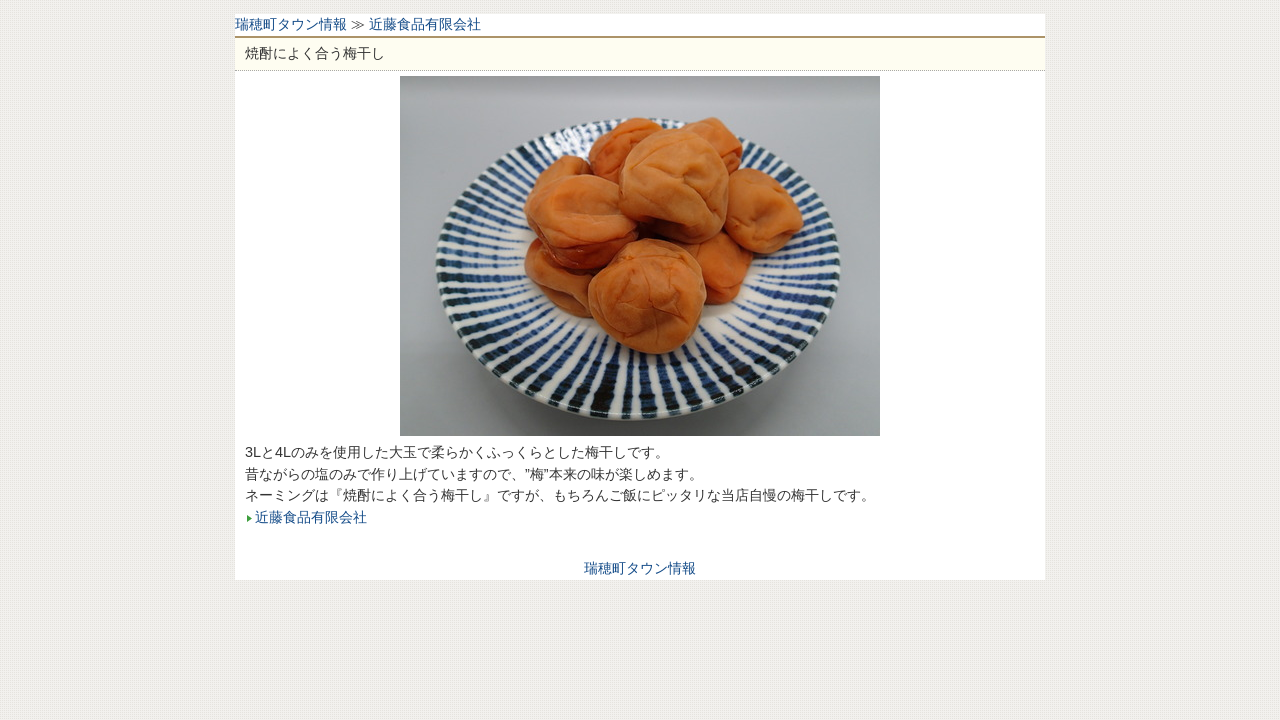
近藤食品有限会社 (425, 24)
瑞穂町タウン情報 (291, 24)
